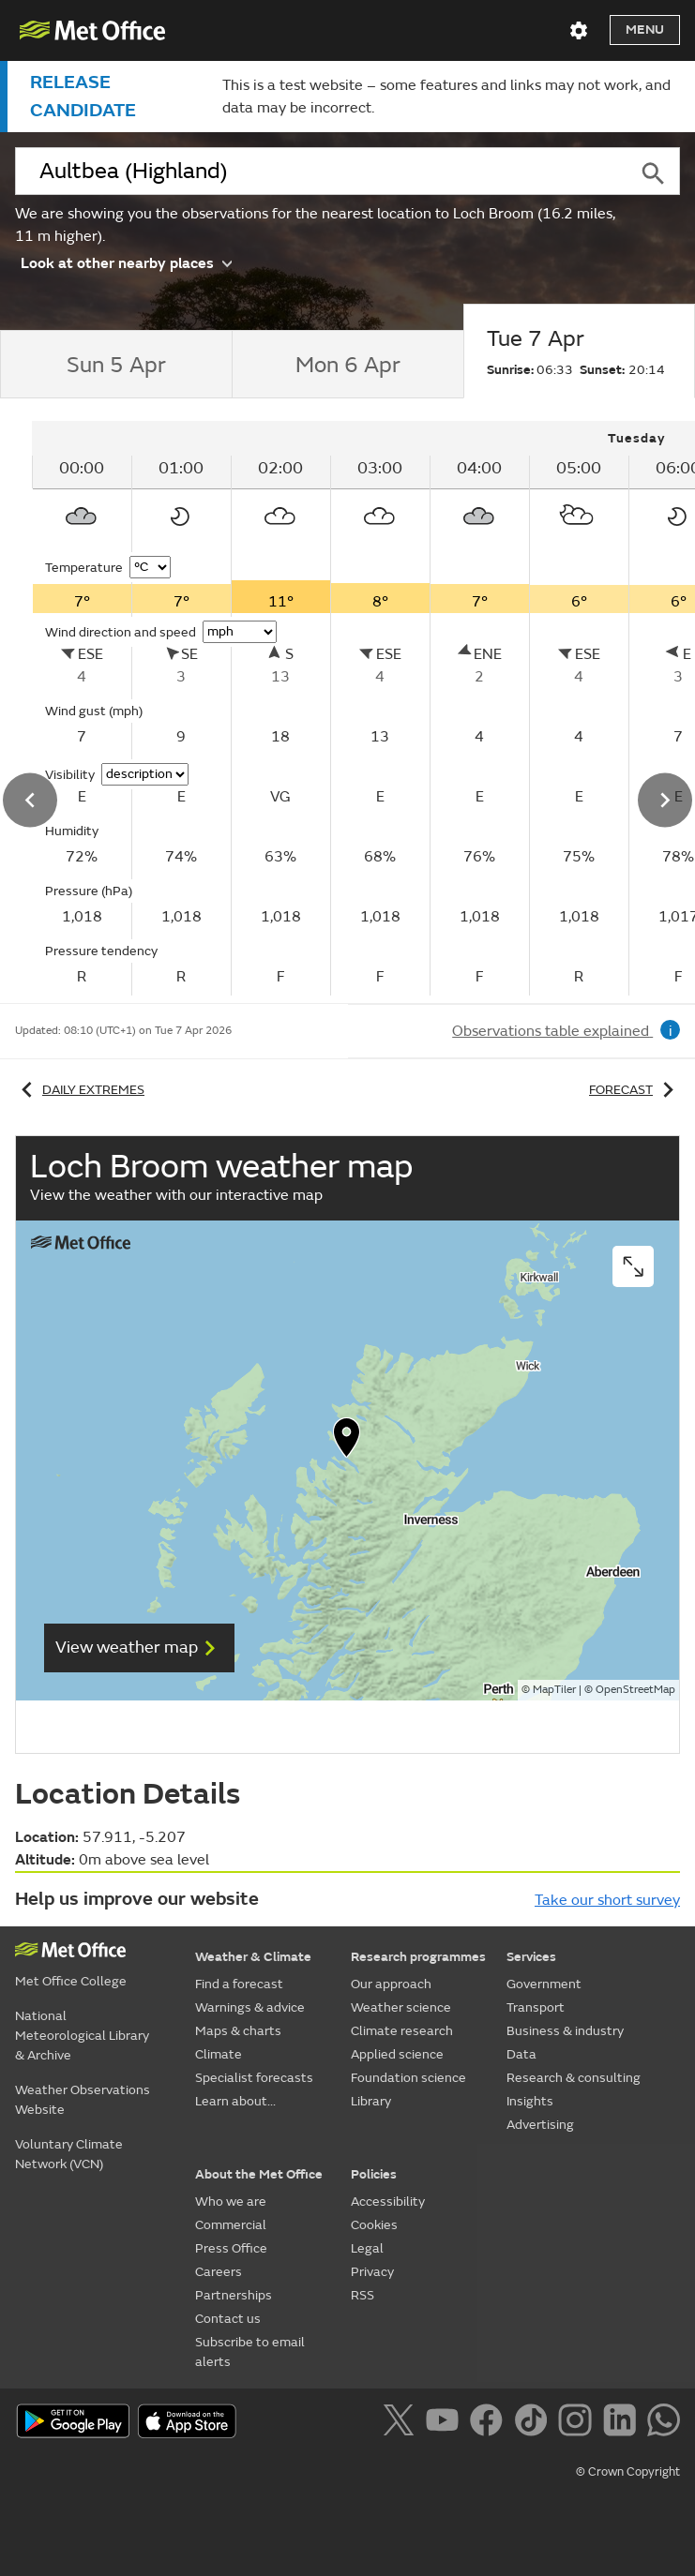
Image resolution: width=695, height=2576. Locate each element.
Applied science (397, 2054)
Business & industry (565, 2031)
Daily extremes (79, 1089)
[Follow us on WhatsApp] (663, 2423)
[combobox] (320, 171)
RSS (362, 2295)
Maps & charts (238, 2031)
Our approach (391, 1984)
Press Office (231, 2248)
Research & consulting (573, 2078)
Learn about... (235, 2101)
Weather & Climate (253, 1957)
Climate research (402, 2031)
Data (521, 2054)
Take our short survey (607, 1900)
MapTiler (554, 1690)
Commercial (230, 2225)
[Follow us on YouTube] (446, 2423)
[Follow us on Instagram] (578, 2423)
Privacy (372, 2272)
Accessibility (388, 2201)
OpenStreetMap (635, 1690)
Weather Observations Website (82, 2100)
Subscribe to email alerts (250, 2352)
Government (544, 1984)
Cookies (374, 2225)
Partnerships (233, 2295)
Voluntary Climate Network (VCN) (69, 2154)
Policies (374, 2174)
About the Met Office (259, 2174)
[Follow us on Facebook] (490, 2423)
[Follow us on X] (402, 2423)
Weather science (401, 2007)
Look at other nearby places (126, 262)
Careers (218, 2272)
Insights (529, 2101)
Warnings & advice (250, 2007)
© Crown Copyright (628, 2471)
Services (531, 1957)
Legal (367, 2248)
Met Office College (71, 1981)
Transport (535, 2007)
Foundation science (408, 2078)
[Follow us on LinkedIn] (623, 2423)
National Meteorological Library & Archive (82, 2035)
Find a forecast (239, 1984)
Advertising (540, 2125)
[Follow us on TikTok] (534, 2423)
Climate (218, 2054)
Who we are (230, 2201)
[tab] (116, 364)
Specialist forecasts (254, 2078)
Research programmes (418, 1957)
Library (371, 2101)
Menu (645, 29)
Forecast (634, 1089)
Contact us (228, 2319)
